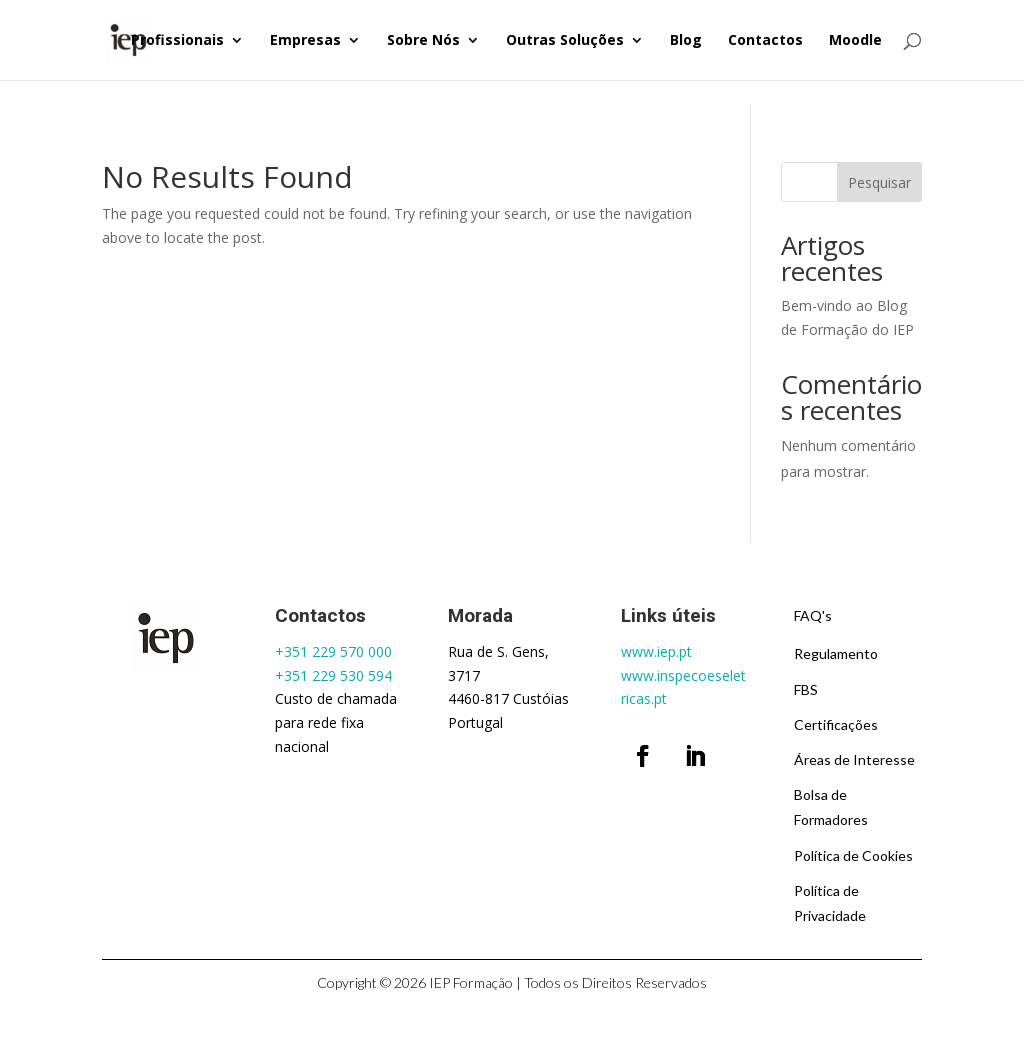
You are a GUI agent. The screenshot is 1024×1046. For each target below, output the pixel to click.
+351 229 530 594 (333, 675)
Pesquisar (879, 182)
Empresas (305, 41)
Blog (686, 41)
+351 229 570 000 (333, 651)
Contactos (765, 41)
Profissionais (177, 41)
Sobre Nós (423, 41)
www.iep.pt (656, 651)
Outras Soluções (565, 41)
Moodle (855, 41)
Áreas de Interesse (854, 759)
